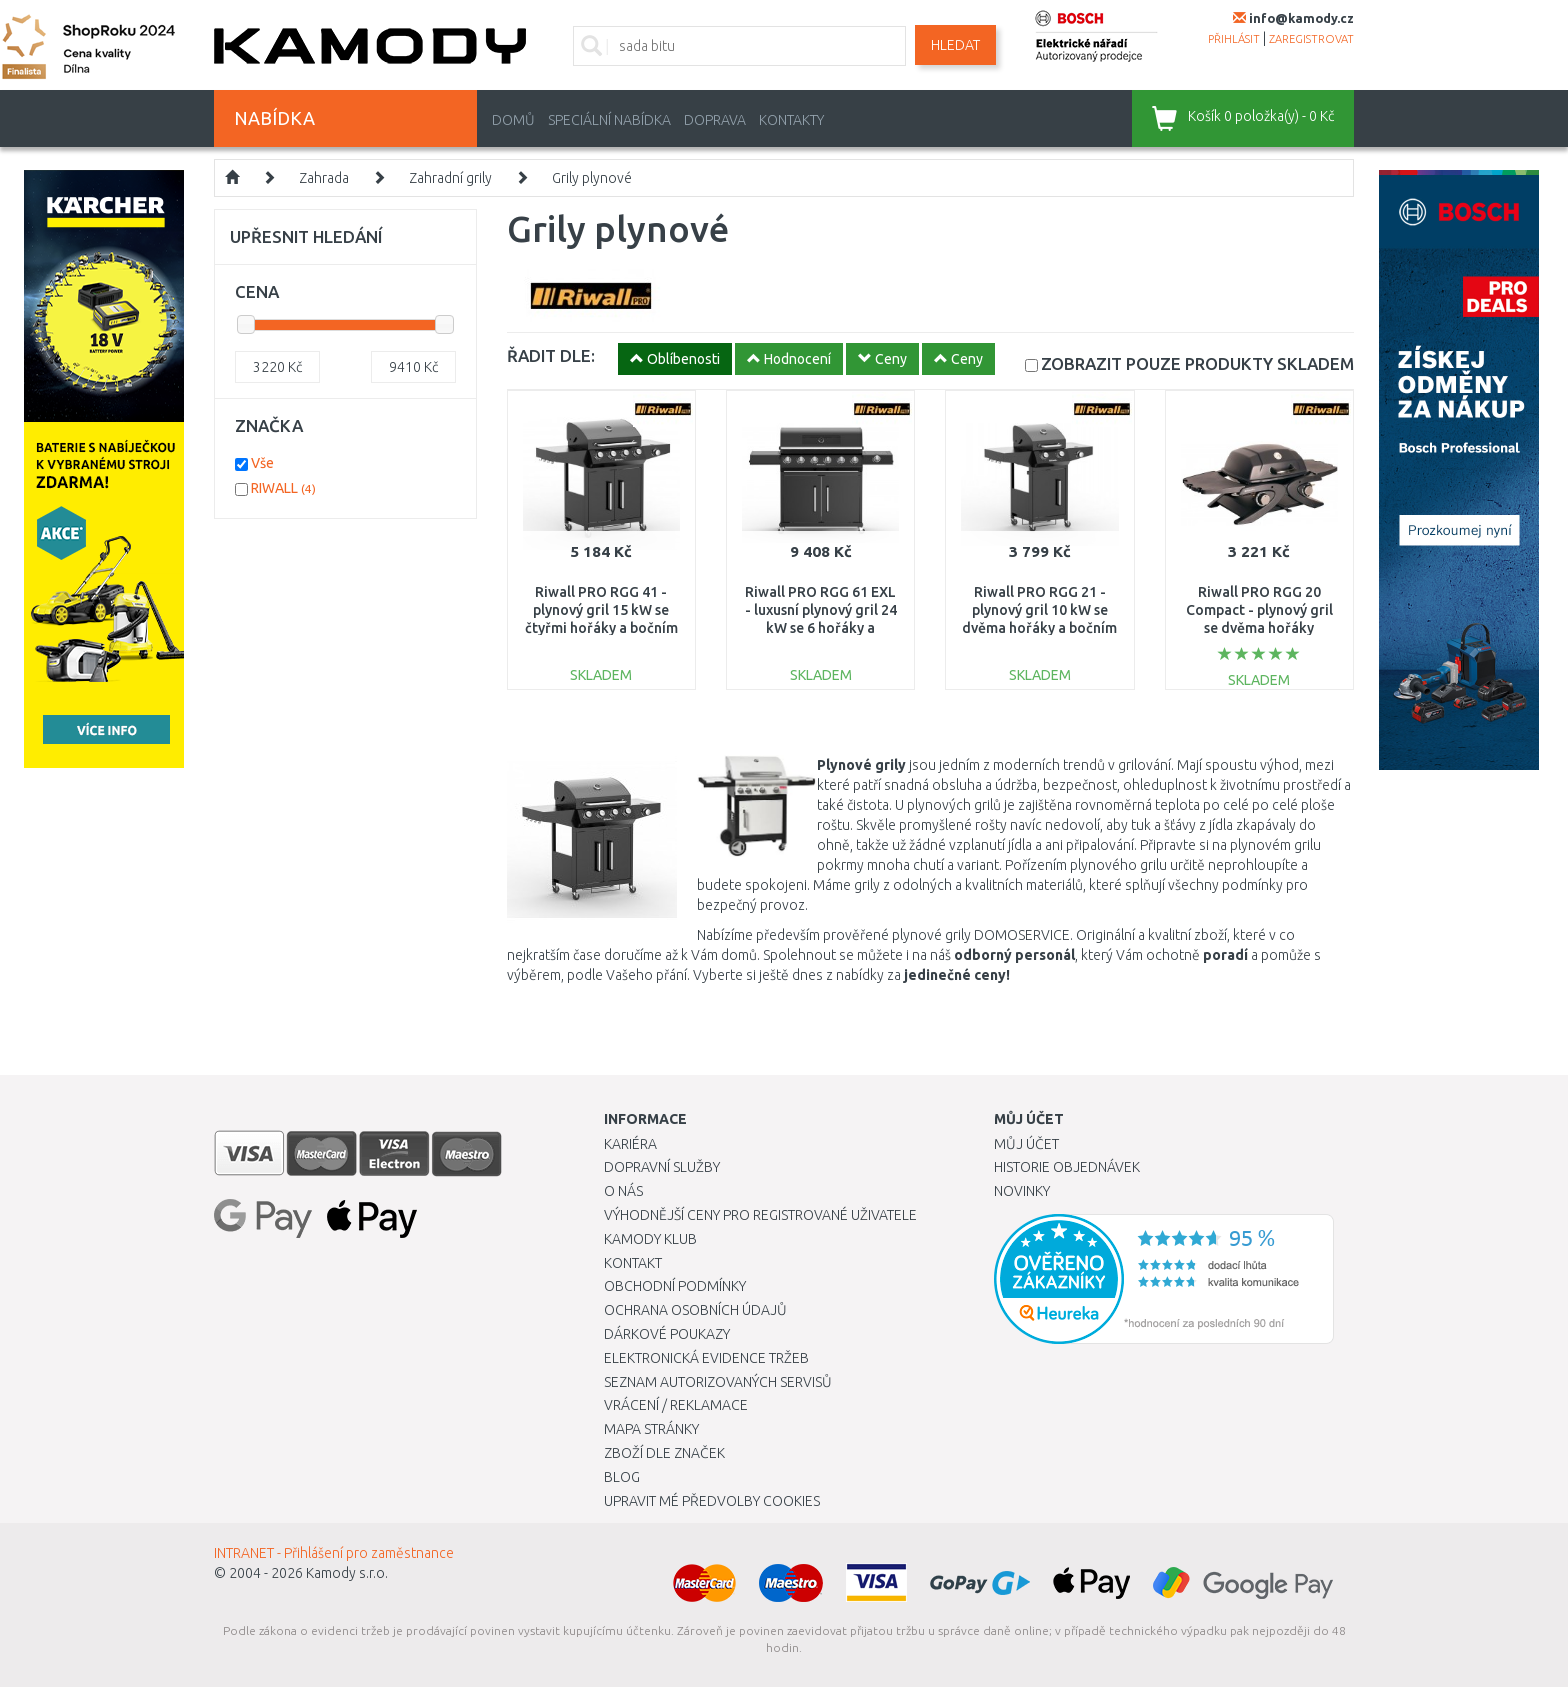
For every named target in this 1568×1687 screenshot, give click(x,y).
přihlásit (1234, 39)
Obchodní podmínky (675, 1286)
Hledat (955, 45)
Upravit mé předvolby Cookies (712, 1501)
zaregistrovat (1311, 39)
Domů (513, 120)
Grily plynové (592, 178)
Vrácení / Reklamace (676, 1405)
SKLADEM (1197, 363)
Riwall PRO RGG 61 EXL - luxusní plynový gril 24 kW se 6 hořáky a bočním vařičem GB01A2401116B (821, 628)
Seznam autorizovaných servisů (718, 1382)
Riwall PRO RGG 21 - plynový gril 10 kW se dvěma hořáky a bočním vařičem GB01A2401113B (1039, 628)
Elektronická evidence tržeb (706, 1358)
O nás (623, 1191)
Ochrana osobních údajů (695, 1310)
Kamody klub (650, 1239)
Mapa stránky (651, 1429)
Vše (262, 463)
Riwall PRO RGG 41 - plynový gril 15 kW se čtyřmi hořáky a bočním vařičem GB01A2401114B (601, 628)
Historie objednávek (1067, 1167)
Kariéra (630, 1144)
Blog (622, 1477)
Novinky (1022, 1191)
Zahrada (324, 178)
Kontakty (791, 120)
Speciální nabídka (609, 120)
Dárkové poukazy (667, 1334)
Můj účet (1026, 1144)
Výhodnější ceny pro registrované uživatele (760, 1215)
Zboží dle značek (664, 1453)
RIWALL (283, 488)
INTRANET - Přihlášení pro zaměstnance (334, 1553)
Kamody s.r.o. (347, 1573)
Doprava (715, 120)
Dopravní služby (662, 1167)
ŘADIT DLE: (551, 355)
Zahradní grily (450, 178)
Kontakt (633, 1263)
